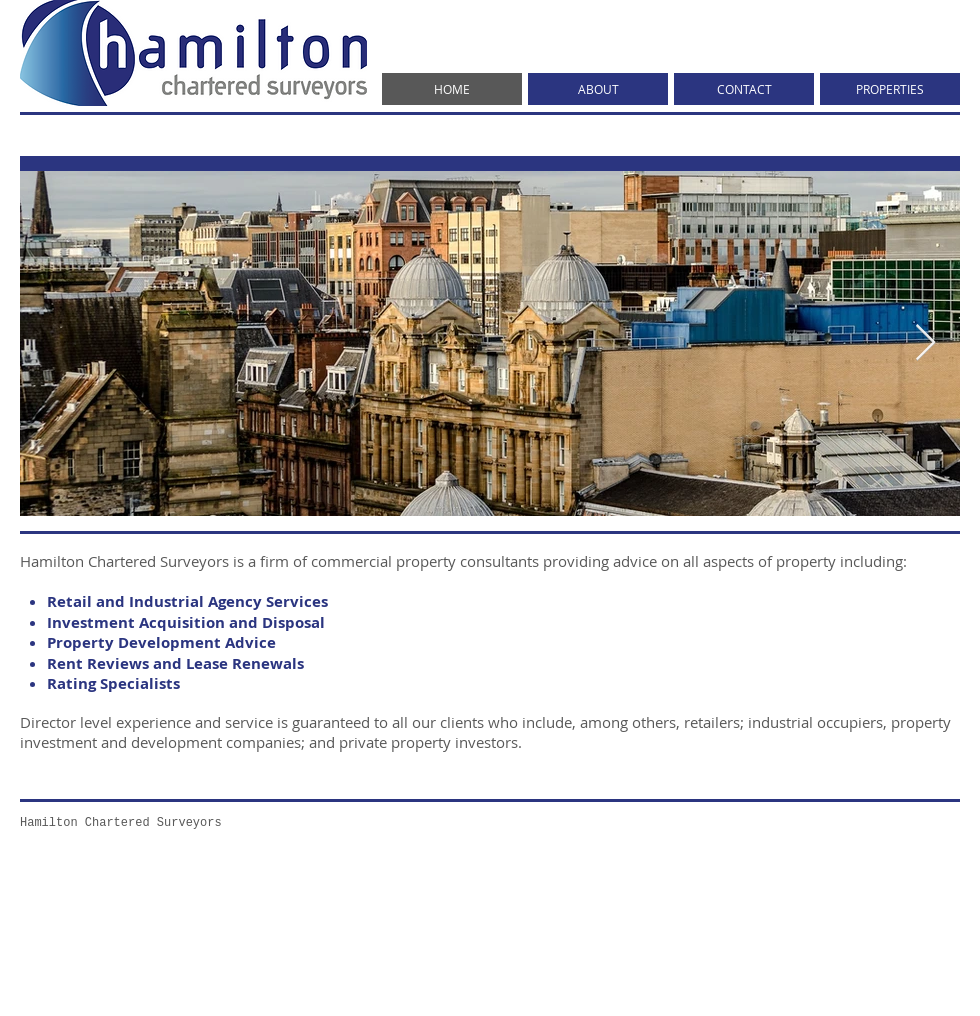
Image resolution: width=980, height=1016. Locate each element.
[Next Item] (925, 343)
